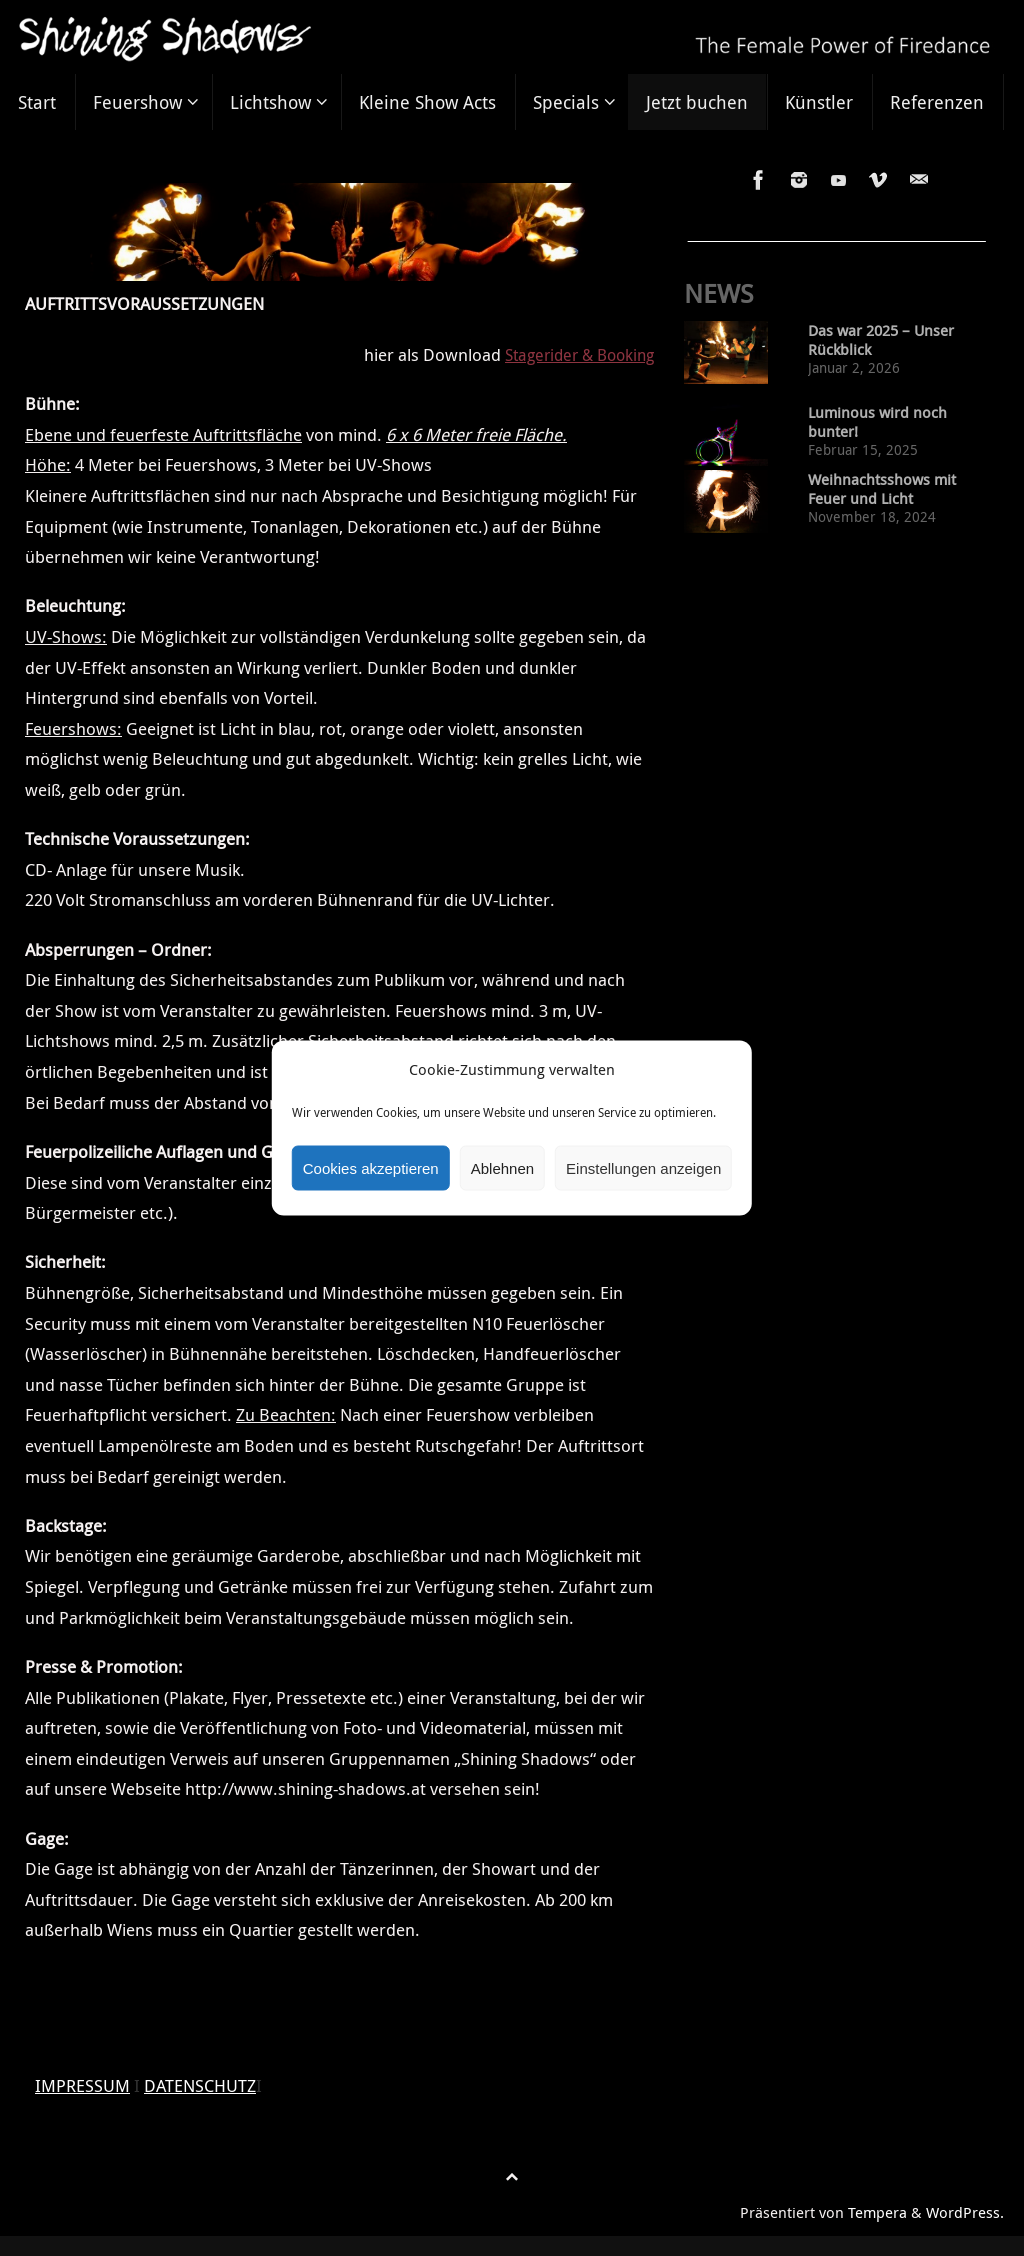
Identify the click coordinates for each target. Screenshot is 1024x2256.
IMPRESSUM (82, 2085)
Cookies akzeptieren (371, 1167)
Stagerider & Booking (573, 354)
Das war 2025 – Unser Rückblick (881, 340)
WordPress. (965, 2212)
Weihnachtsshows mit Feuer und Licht (882, 489)
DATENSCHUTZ (200, 2085)
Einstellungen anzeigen (643, 1167)
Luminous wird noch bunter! (877, 422)
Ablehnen (502, 1167)
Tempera (877, 2212)
